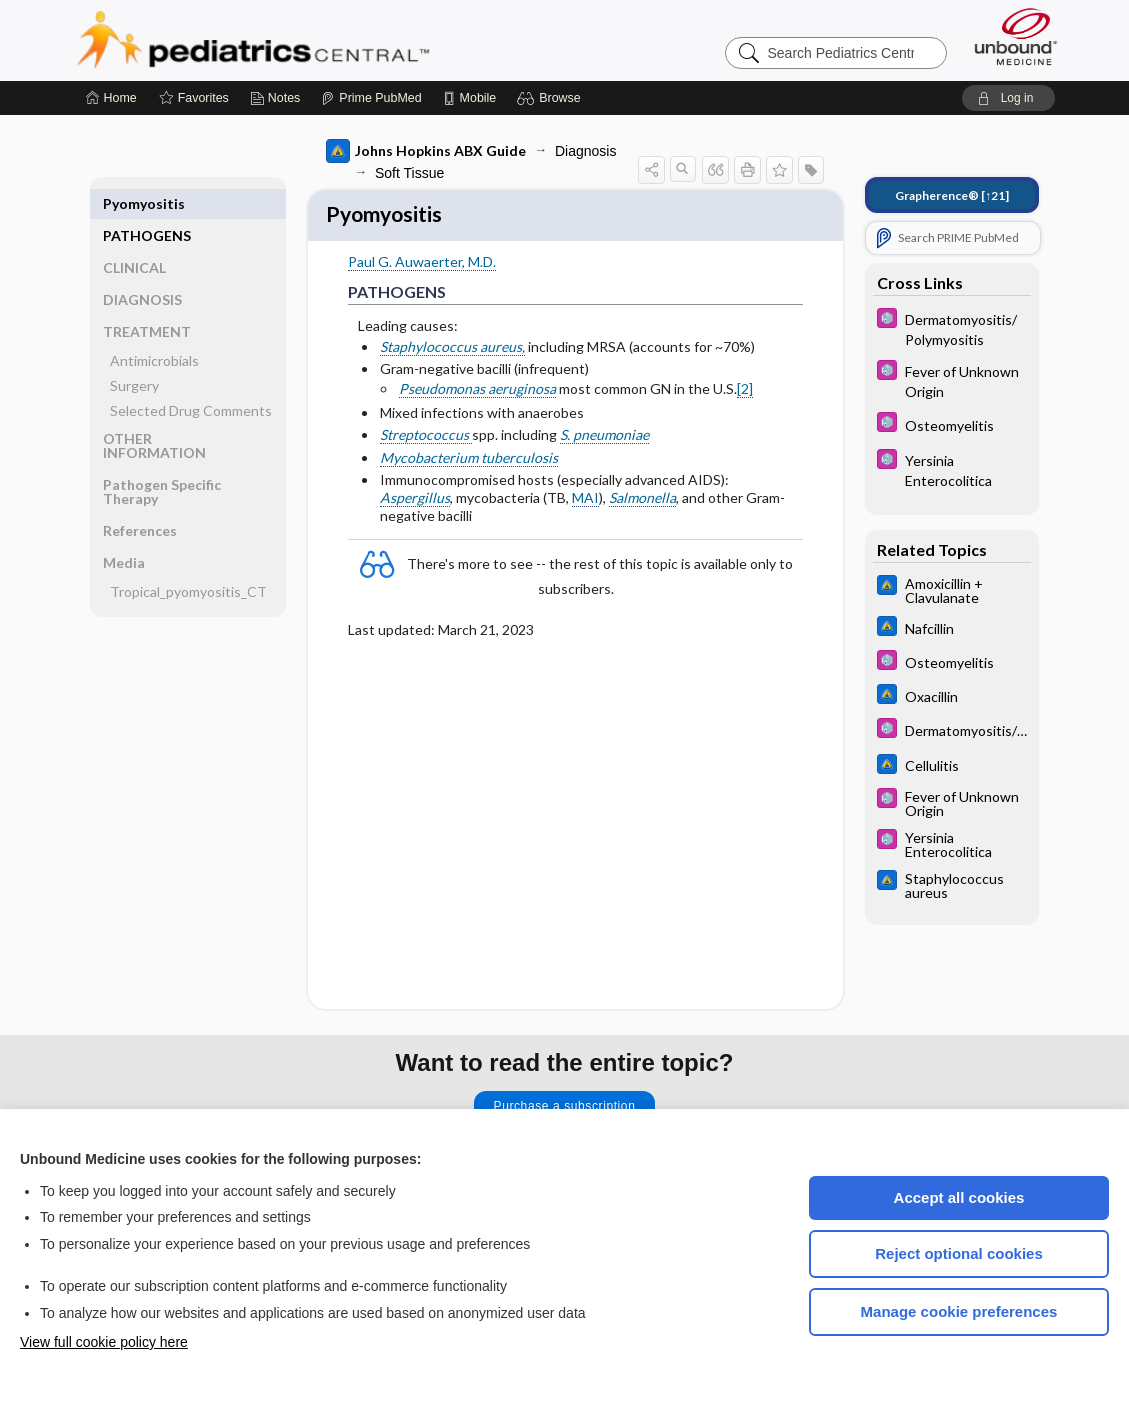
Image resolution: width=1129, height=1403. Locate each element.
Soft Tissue (409, 173)
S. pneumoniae (604, 437)
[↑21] (952, 195)
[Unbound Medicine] (1016, 36)
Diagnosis (585, 151)
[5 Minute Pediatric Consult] (952, 328)
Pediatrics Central (325, 40)
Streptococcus (426, 437)
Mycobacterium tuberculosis (469, 460)
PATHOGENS (147, 203)
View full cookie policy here (104, 1342)
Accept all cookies (959, 1197)
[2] (745, 391)
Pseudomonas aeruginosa (477, 391)
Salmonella (642, 500)
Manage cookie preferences (959, 1311)
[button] (551, 98)
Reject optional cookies (959, 1253)
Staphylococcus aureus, (452, 349)
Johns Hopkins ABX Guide (426, 151)
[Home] (111, 98)
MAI (585, 500)
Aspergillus (415, 500)
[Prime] (371, 98)
